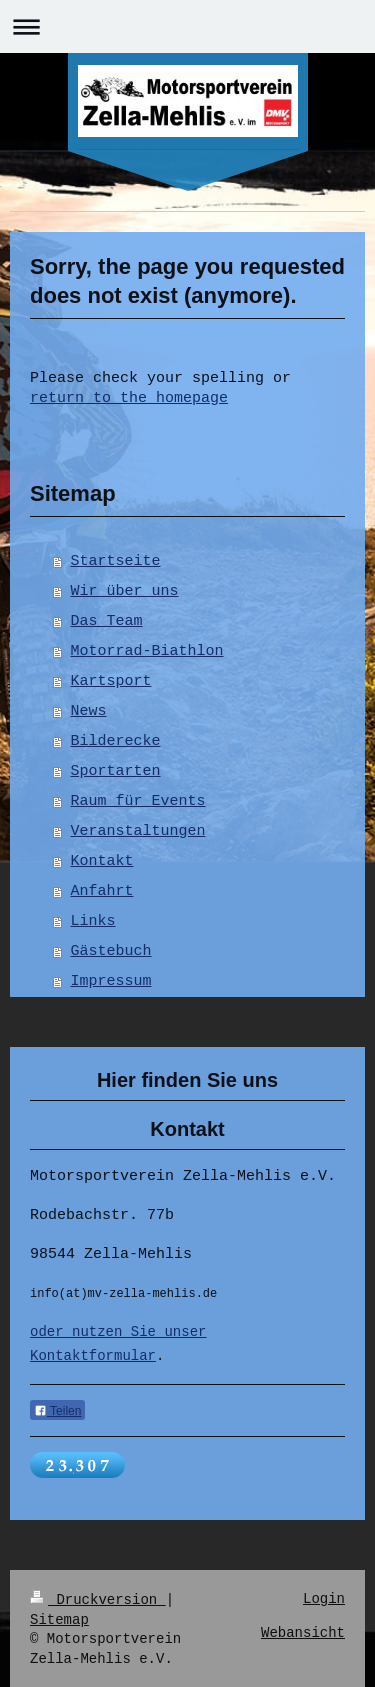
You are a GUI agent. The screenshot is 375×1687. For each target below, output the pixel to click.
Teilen (57, 1413)
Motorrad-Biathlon (147, 652)
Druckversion (98, 1598)
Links (93, 922)
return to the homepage (129, 399)
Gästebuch (111, 952)
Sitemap (59, 1617)
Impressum (111, 982)
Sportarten (116, 772)
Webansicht (303, 1631)
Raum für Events (138, 802)
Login (324, 1598)
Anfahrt (102, 892)
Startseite (116, 562)
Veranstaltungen (138, 832)
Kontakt (102, 862)
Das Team (107, 622)
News (89, 712)
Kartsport (111, 682)
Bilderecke (116, 742)
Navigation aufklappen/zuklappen (187, 26)
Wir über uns (125, 592)
